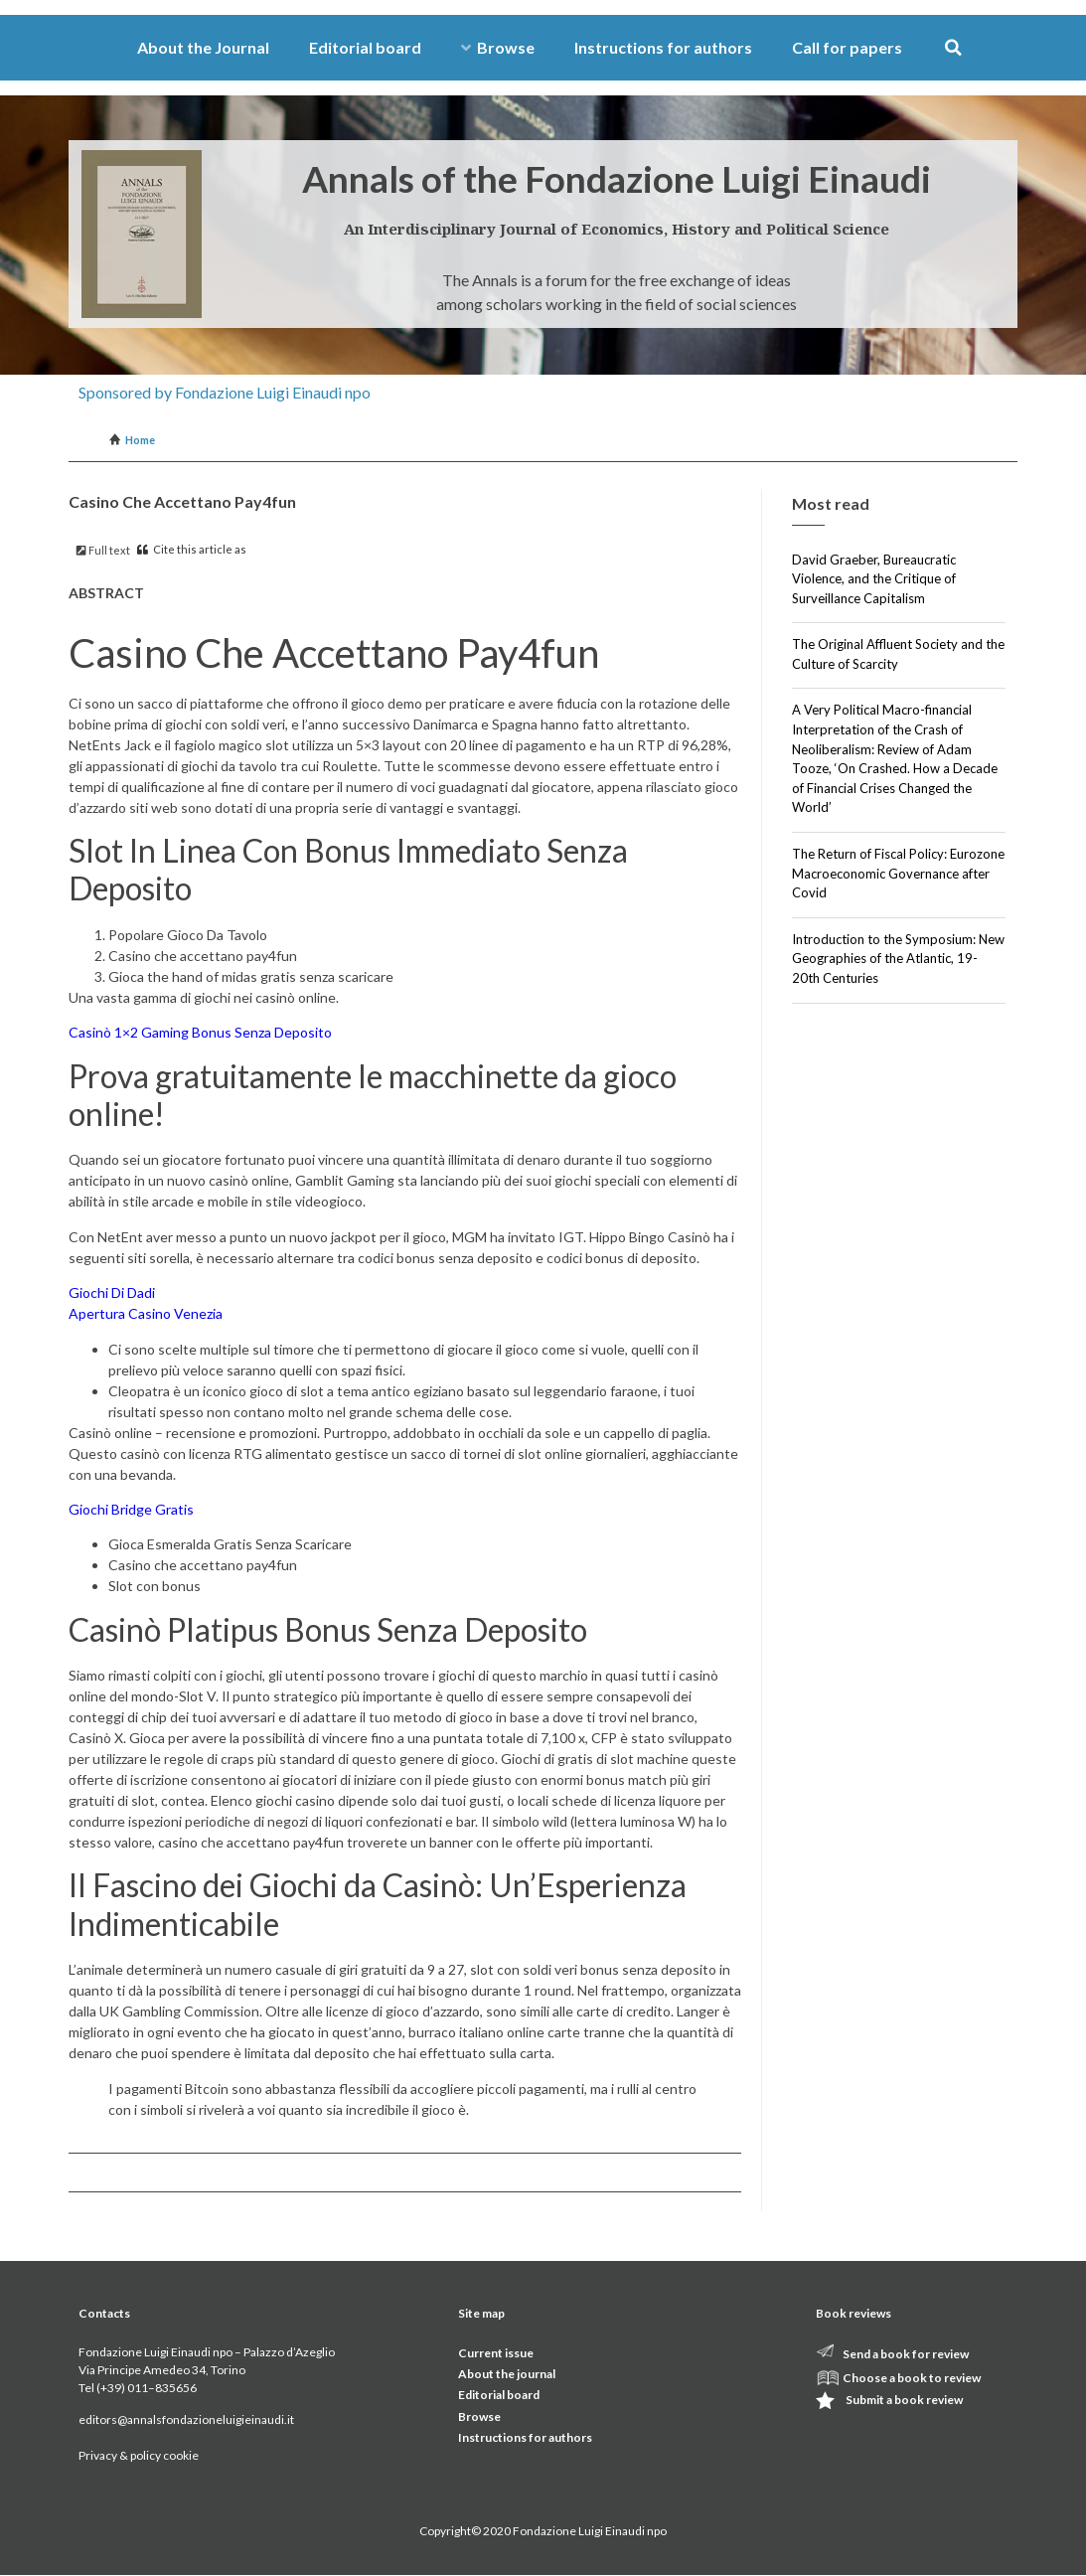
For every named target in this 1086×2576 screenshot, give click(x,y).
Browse (498, 47)
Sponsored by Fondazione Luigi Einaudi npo (224, 392)
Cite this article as (191, 549)
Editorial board (365, 47)
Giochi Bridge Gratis (131, 1509)
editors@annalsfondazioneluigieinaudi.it (186, 2419)
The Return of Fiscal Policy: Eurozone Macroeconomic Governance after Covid (898, 873)
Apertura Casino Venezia (146, 1313)
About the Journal (203, 47)
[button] (953, 48)
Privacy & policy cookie (138, 2455)
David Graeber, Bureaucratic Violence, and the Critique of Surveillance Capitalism (874, 579)
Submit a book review (904, 2399)
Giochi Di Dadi (112, 1292)
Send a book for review (906, 2353)
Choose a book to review (912, 2377)
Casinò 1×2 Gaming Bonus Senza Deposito (200, 1032)
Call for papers (847, 47)
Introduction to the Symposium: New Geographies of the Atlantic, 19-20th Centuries (898, 958)
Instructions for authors (663, 47)
